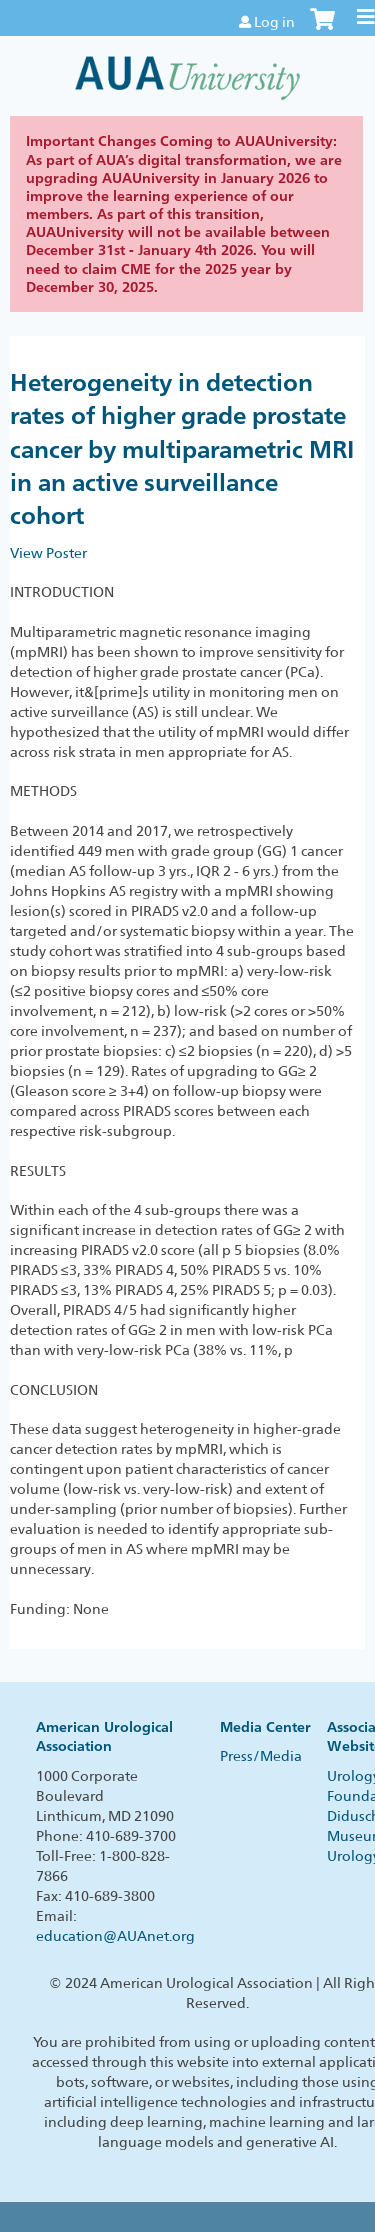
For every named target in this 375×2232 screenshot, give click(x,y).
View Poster (48, 553)
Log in (274, 22)
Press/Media (261, 1756)
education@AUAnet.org (115, 1936)
